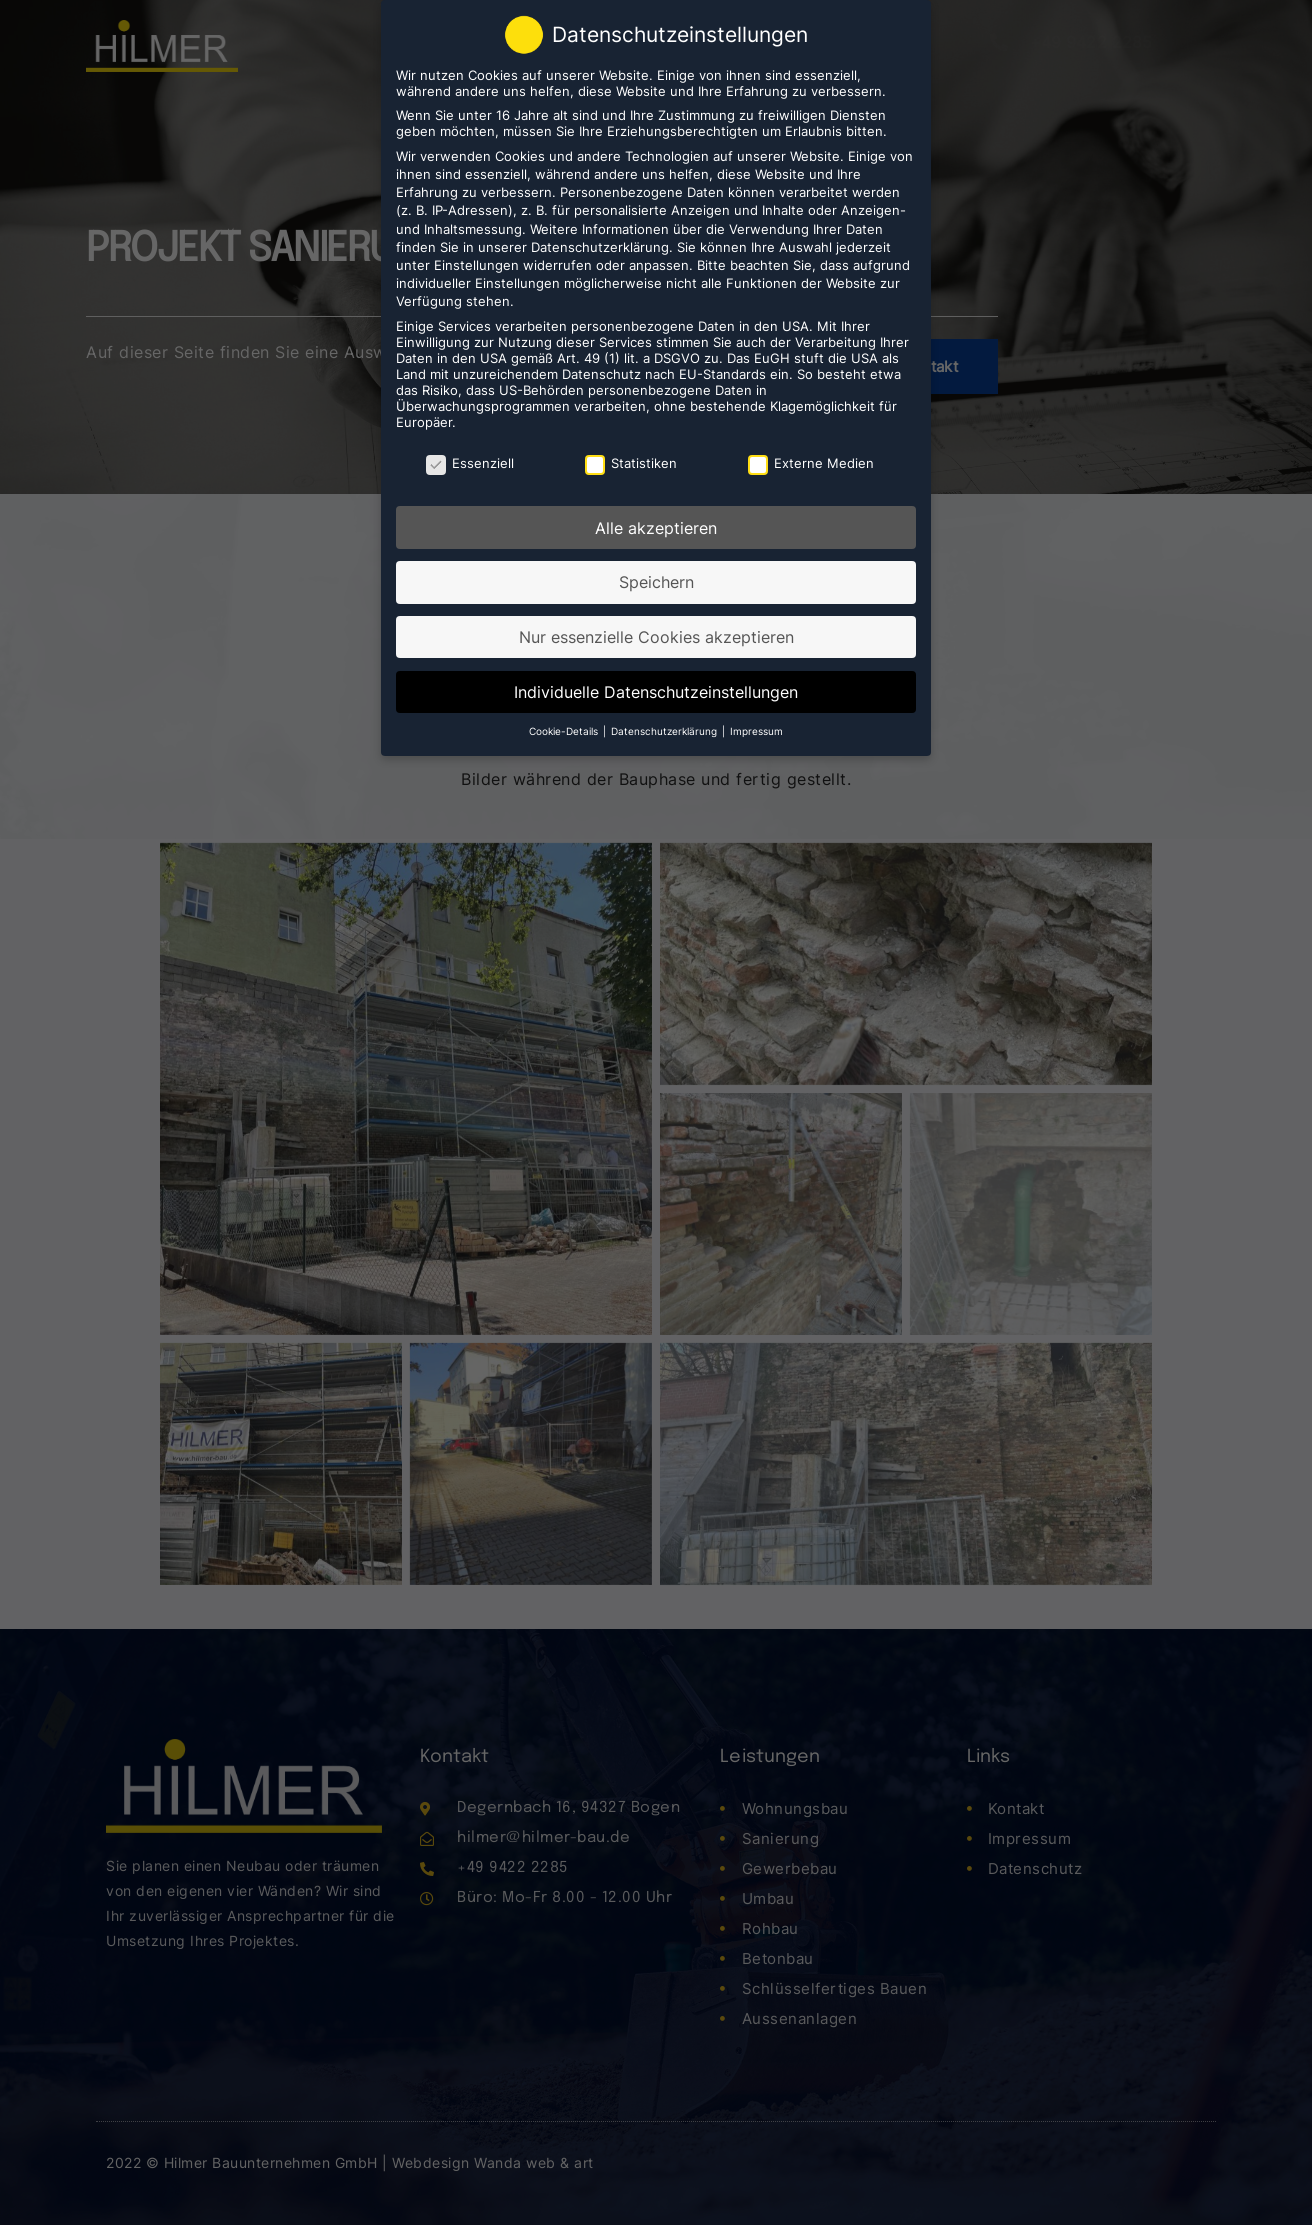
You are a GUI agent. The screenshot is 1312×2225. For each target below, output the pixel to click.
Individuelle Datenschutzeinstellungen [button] (656, 689)
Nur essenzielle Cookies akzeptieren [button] (656, 634)
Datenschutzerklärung (600, 244)
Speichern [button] (656, 579)
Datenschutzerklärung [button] (665, 728)
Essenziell (470, 460)
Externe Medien (811, 460)
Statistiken (631, 460)
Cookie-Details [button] (565, 728)
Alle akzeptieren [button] (656, 525)
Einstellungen (476, 262)
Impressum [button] (756, 728)
